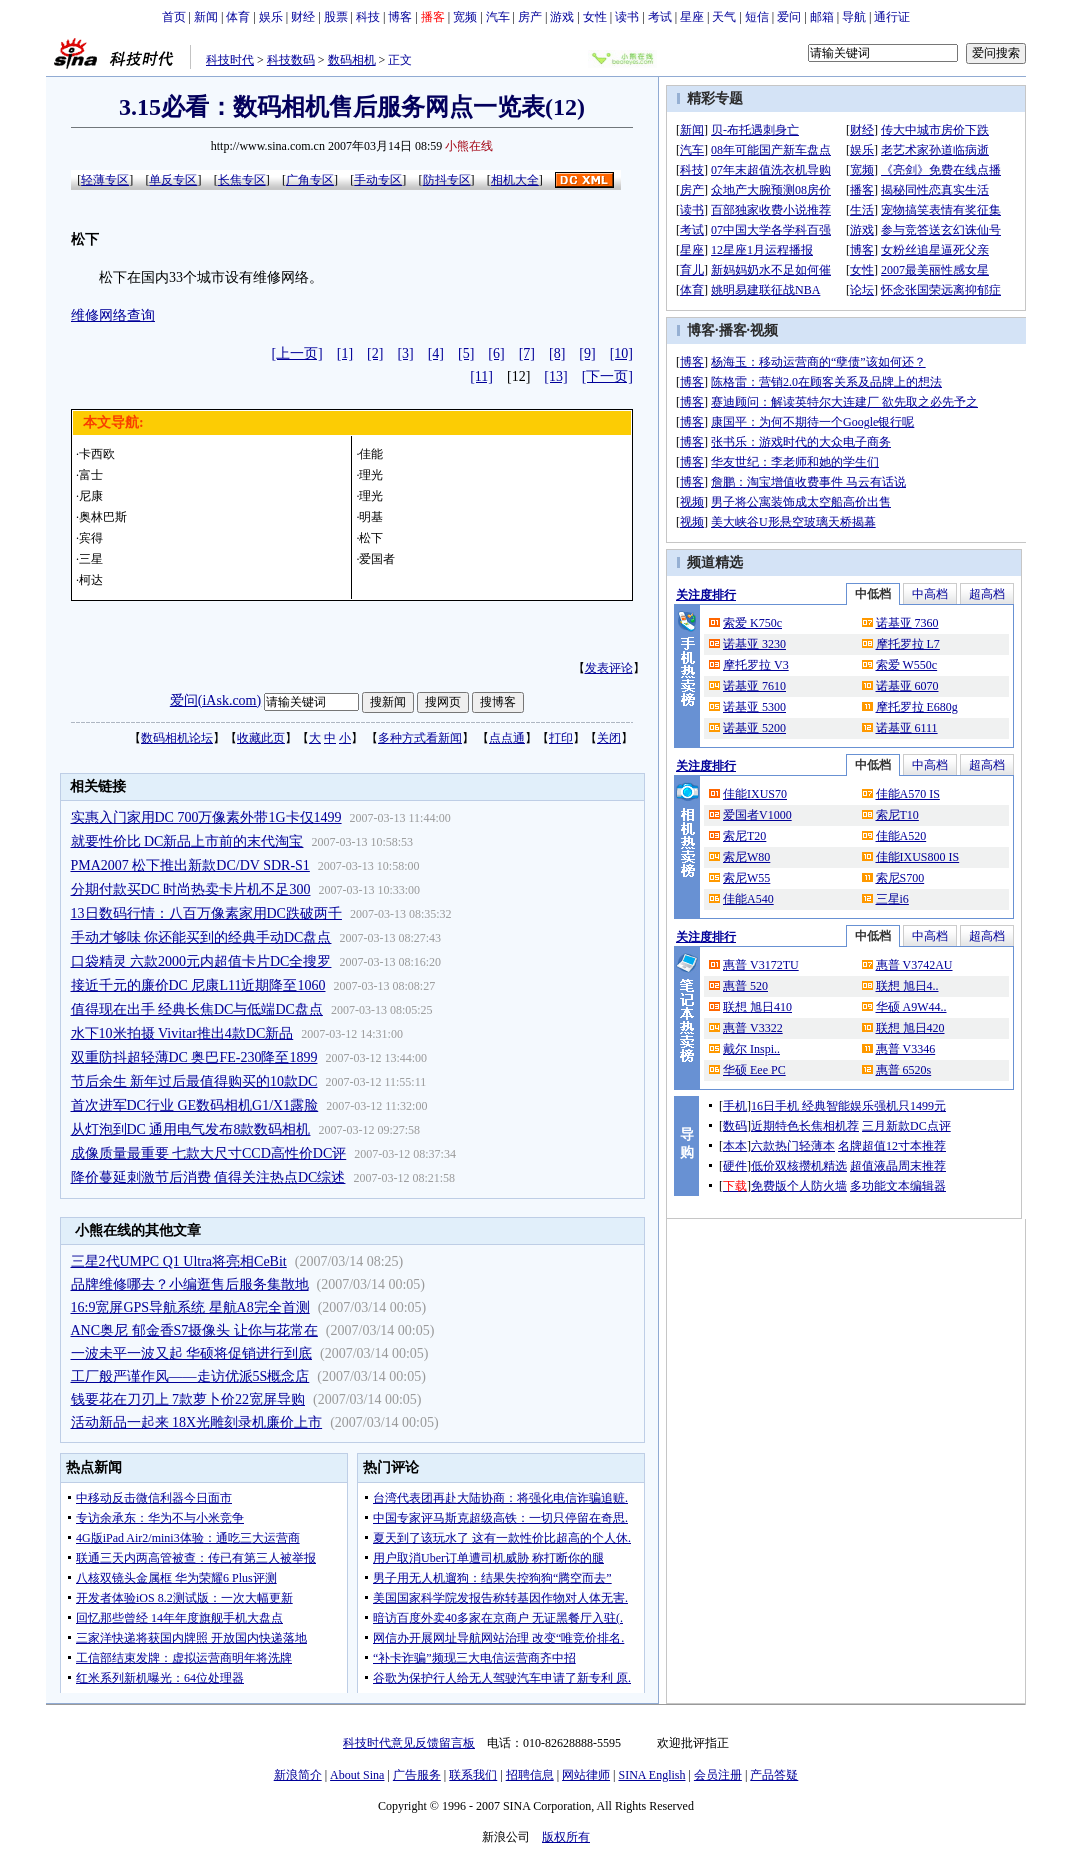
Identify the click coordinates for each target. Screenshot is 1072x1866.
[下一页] (607, 376)
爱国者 (377, 559)
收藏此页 (261, 738)
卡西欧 (97, 454)
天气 (724, 17)
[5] (466, 353)
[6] (496, 353)
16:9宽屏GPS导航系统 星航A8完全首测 (190, 1307)
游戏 (562, 17)
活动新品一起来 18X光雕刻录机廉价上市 (197, 1422)
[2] (375, 353)
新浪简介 (298, 1775)
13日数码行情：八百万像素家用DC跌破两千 (206, 913)
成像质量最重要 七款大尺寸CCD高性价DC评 (209, 1153)
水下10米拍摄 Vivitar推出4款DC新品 (182, 1033)
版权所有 (566, 1837)
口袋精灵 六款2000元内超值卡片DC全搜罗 (201, 961)
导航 (854, 17)
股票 (336, 17)
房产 (530, 17)
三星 (91, 559)
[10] (621, 353)
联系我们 (473, 1775)
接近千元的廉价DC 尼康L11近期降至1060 (198, 985)
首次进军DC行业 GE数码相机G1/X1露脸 (195, 1105)
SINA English (651, 1775)
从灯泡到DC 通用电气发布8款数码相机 (191, 1129)
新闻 (206, 17)
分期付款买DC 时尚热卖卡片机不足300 (191, 889)
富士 (91, 475)
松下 (371, 538)
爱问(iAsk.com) (215, 700)
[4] (436, 353)
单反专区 (173, 180)
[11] (481, 376)
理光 (371, 475)
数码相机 (352, 60)
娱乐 (271, 17)
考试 (660, 17)
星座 (692, 17)
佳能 (371, 454)
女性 (595, 17)
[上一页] (296, 353)
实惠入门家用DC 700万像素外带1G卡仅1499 (206, 817)
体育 (238, 17)
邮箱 (822, 17)
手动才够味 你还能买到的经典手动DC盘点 (201, 937)
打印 (561, 738)
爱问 (789, 17)
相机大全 (515, 180)
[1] (345, 353)
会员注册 (718, 1775)
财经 (303, 17)
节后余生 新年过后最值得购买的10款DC (194, 1081)
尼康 (91, 496)
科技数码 (291, 60)
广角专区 (310, 180)
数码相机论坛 (177, 738)
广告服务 (417, 1775)
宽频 (465, 17)
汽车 (498, 17)
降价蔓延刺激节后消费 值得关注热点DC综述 (208, 1177)
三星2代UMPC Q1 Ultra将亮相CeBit (179, 1261)
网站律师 (586, 1775)
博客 (400, 17)
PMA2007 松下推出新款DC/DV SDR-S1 (190, 865)
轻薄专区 (105, 180)
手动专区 (378, 180)
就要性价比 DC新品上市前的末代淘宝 (187, 841)
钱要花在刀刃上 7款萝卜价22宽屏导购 (188, 1399)
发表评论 (609, 668)
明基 (371, 517)
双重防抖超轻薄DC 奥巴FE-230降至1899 (194, 1057)
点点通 (507, 738)
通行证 (892, 17)
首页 (174, 17)
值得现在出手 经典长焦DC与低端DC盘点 (197, 1009)
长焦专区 (242, 180)
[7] (527, 353)
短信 (757, 17)
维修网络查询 (113, 315)
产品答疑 (774, 1775)
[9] (587, 353)
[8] (557, 353)
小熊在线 (469, 146)
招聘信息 (530, 1775)
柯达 (91, 580)
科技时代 (230, 60)
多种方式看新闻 (420, 738)
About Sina (357, 1775)
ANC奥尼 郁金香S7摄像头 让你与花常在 (194, 1330)
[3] (405, 353)
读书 (627, 17)
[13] (555, 376)
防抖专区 (447, 180)
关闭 (609, 738)
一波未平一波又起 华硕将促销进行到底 (192, 1353)
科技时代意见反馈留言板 (409, 1743)
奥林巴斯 (103, 517)
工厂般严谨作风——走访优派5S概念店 (190, 1376)
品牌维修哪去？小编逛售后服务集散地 (190, 1284)
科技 (368, 17)
